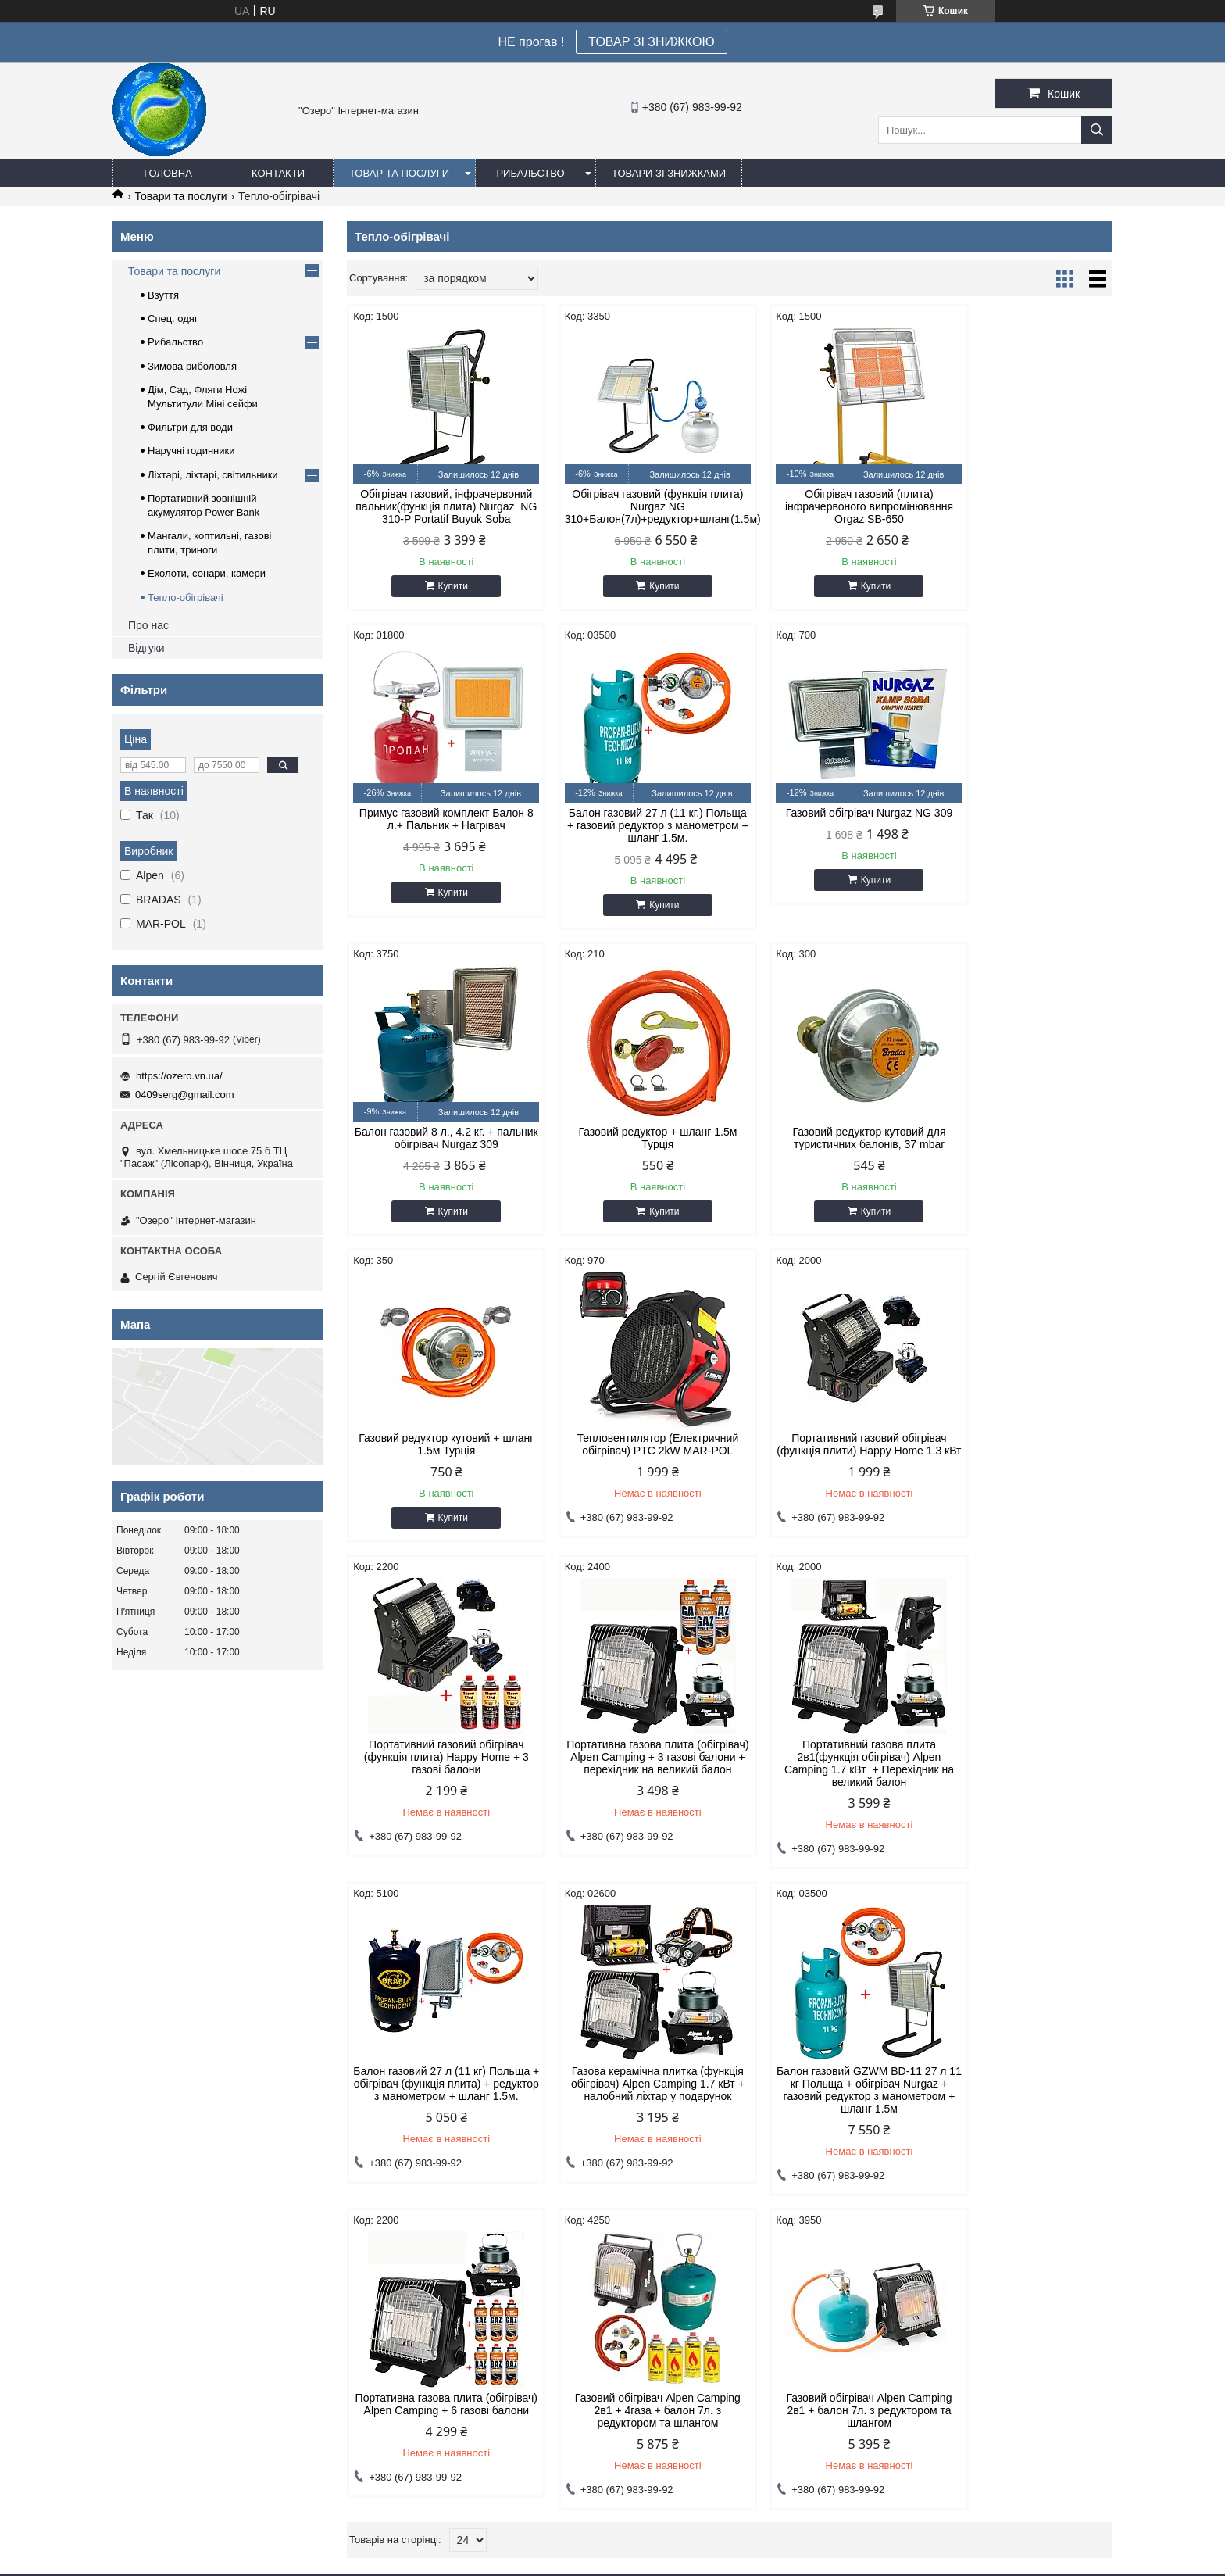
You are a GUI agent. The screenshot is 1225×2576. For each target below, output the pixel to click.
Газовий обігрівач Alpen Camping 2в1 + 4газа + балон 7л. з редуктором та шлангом (1021, 1797)
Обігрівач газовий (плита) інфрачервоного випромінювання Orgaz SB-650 (827, 506)
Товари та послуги (180, 196)
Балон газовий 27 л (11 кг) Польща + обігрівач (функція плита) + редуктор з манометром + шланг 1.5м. (1021, 1477)
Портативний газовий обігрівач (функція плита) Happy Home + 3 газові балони (437, 1471)
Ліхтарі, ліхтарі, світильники (213, 475)
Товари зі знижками (669, 173)
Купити (444, 598)
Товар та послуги (399, 173)
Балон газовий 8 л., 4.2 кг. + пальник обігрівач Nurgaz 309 (827, 831)
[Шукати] (1096, 130)
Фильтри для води (190, 427)
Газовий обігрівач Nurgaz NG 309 (632, 825)
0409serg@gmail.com (184, 1094)
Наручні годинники (191, 450)
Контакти (278, 173)
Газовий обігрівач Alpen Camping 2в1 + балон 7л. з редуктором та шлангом (437, 2124)
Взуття (163, 295)
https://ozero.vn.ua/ (179, 1076)
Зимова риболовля (192, 366)
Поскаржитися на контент (610, 2561)
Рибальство (530, 173)
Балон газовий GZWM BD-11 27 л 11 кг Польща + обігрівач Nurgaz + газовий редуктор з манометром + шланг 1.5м (632, 1804)
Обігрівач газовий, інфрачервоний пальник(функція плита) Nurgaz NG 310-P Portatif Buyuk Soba (437, 513)
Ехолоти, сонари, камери (207, 573)
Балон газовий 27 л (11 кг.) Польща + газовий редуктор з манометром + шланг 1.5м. (437, 838)
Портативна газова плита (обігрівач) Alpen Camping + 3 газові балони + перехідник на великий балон (632, 1477)
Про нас (148, 625)
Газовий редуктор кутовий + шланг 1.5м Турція (632, 1150)
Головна (168, 173)
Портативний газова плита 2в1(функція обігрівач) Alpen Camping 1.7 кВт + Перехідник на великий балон (827, 1477)
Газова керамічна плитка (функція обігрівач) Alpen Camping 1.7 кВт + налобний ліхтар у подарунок (438, 1804)
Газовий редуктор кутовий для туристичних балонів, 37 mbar (437, 1150)
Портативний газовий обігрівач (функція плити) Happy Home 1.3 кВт (1021, 1156)
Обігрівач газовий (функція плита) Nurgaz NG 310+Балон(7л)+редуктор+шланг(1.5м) (632, 506)
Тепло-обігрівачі (185, 597)
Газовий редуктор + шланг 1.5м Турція (1021, 831)
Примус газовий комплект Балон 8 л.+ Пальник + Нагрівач (1021, 500)
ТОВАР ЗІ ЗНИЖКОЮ (651, 41)
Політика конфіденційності (731, 2561)
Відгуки (146, 648)
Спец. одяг (173, 318)
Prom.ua (685, 2547)
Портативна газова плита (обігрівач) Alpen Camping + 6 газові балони (827, 1797)
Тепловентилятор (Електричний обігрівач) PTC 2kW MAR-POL (827, 1150)
